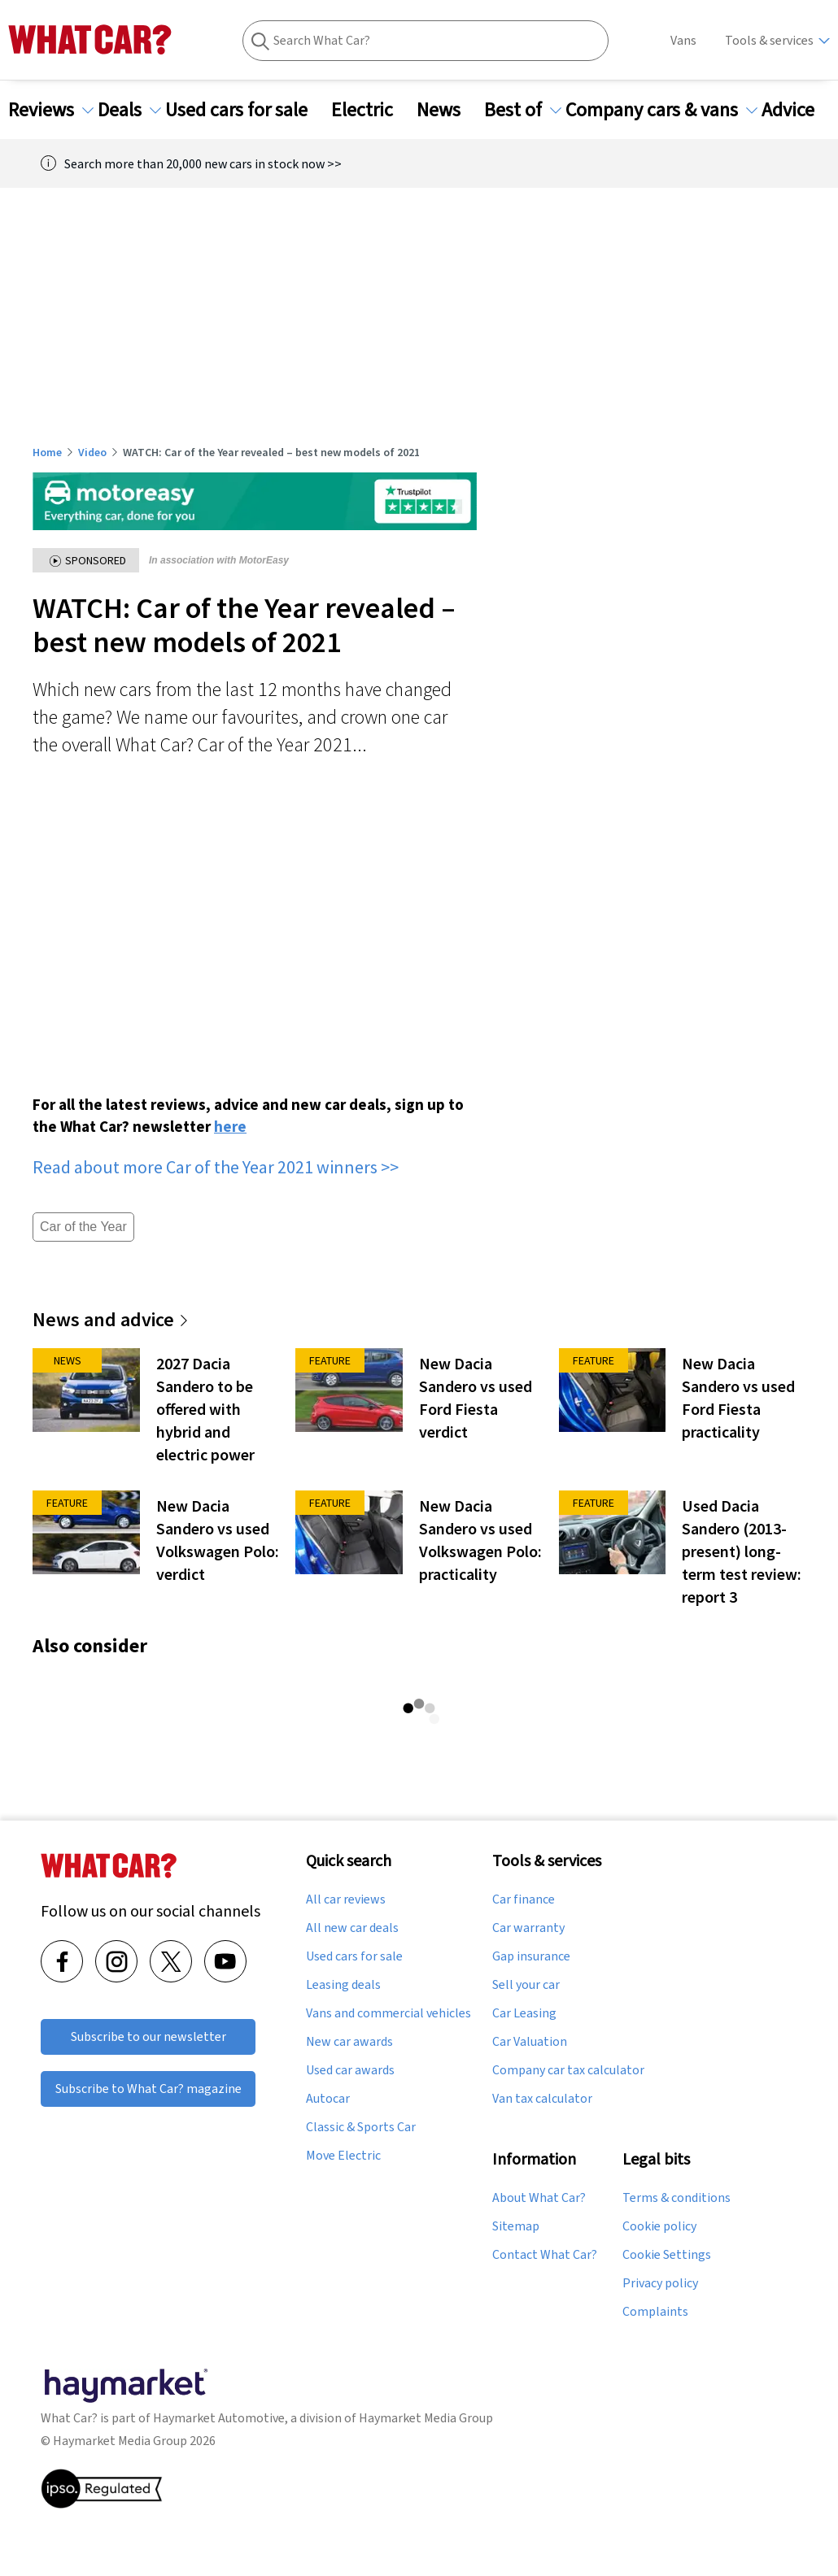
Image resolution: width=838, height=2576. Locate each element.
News (448, 110)
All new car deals (352, 1928)
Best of (522, 110)
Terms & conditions (676, 2198)
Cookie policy (659, 2226)
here (230, 1126)
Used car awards (350, 2070)
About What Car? (539, 2198)
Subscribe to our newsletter (148, 2036)
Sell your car (526, 1985)
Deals (129, 110)
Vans (683, 40)
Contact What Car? (544, 2255)
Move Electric (343, 2155)
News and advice (111, 1319)
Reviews (51, 110)
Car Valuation (529, 2042)
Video (92, 452)
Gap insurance (531, 1956)
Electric (371, 110)
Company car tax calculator (568, 2070)
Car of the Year (83, 1227)
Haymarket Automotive (219, 2417)
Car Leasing (524, 2013)
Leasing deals (343, 1985)
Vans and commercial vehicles (388, 2013)
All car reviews (346, 1899)
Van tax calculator (542, 2099)
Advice (798, 110)
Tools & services (769, 40)
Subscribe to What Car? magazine (148, 2088)
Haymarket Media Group (426, 2417)
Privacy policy (660, 2283)
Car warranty (528, 1928)
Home (47, 452)
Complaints (655, 2312)
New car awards (349, 2042)
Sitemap (515, 2226)
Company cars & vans (661, 110)
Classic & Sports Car (361, 2127)
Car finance (523, 1899)
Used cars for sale (246, 110)
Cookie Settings (666, 2255)
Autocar (328, 2099)
